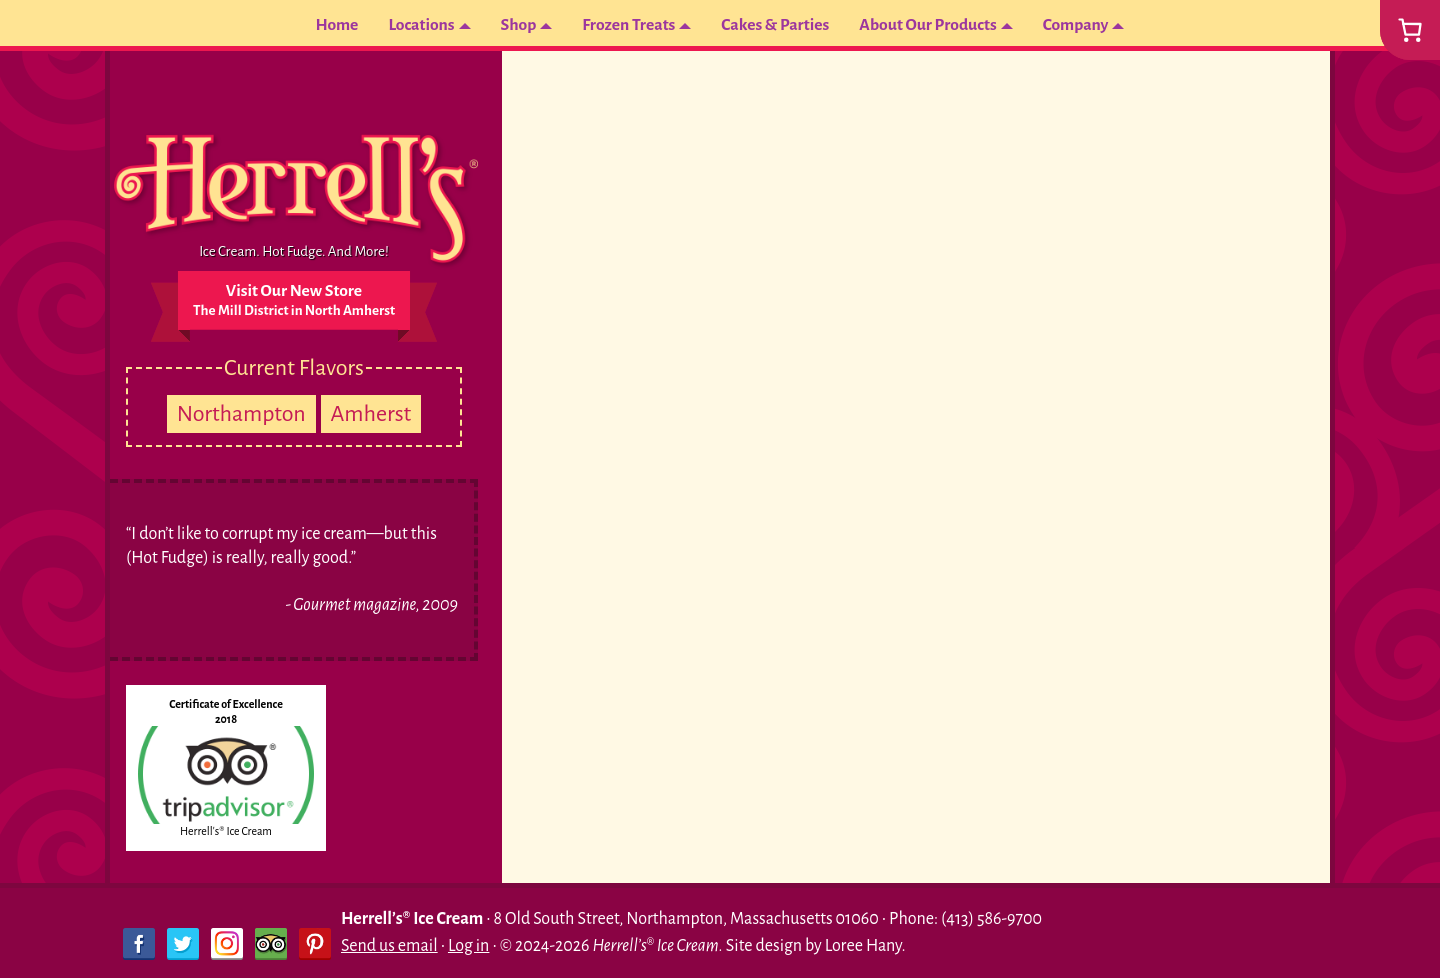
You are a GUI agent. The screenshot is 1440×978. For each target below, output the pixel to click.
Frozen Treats (626, 25)
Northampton (241, 414)
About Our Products (931, 25)
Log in (468, 946)
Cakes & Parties (775, 25)
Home (330, 25)
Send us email (389, 946)
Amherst (371, 414)
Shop (514, 25)
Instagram (227, 944)
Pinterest (315, 944)
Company (1082, 25)
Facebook (139, 944)
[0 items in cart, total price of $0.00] (1410, 30)
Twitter (183, 944)
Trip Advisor (271, 944)
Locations (416, 25)
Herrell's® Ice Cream (226, 831)
